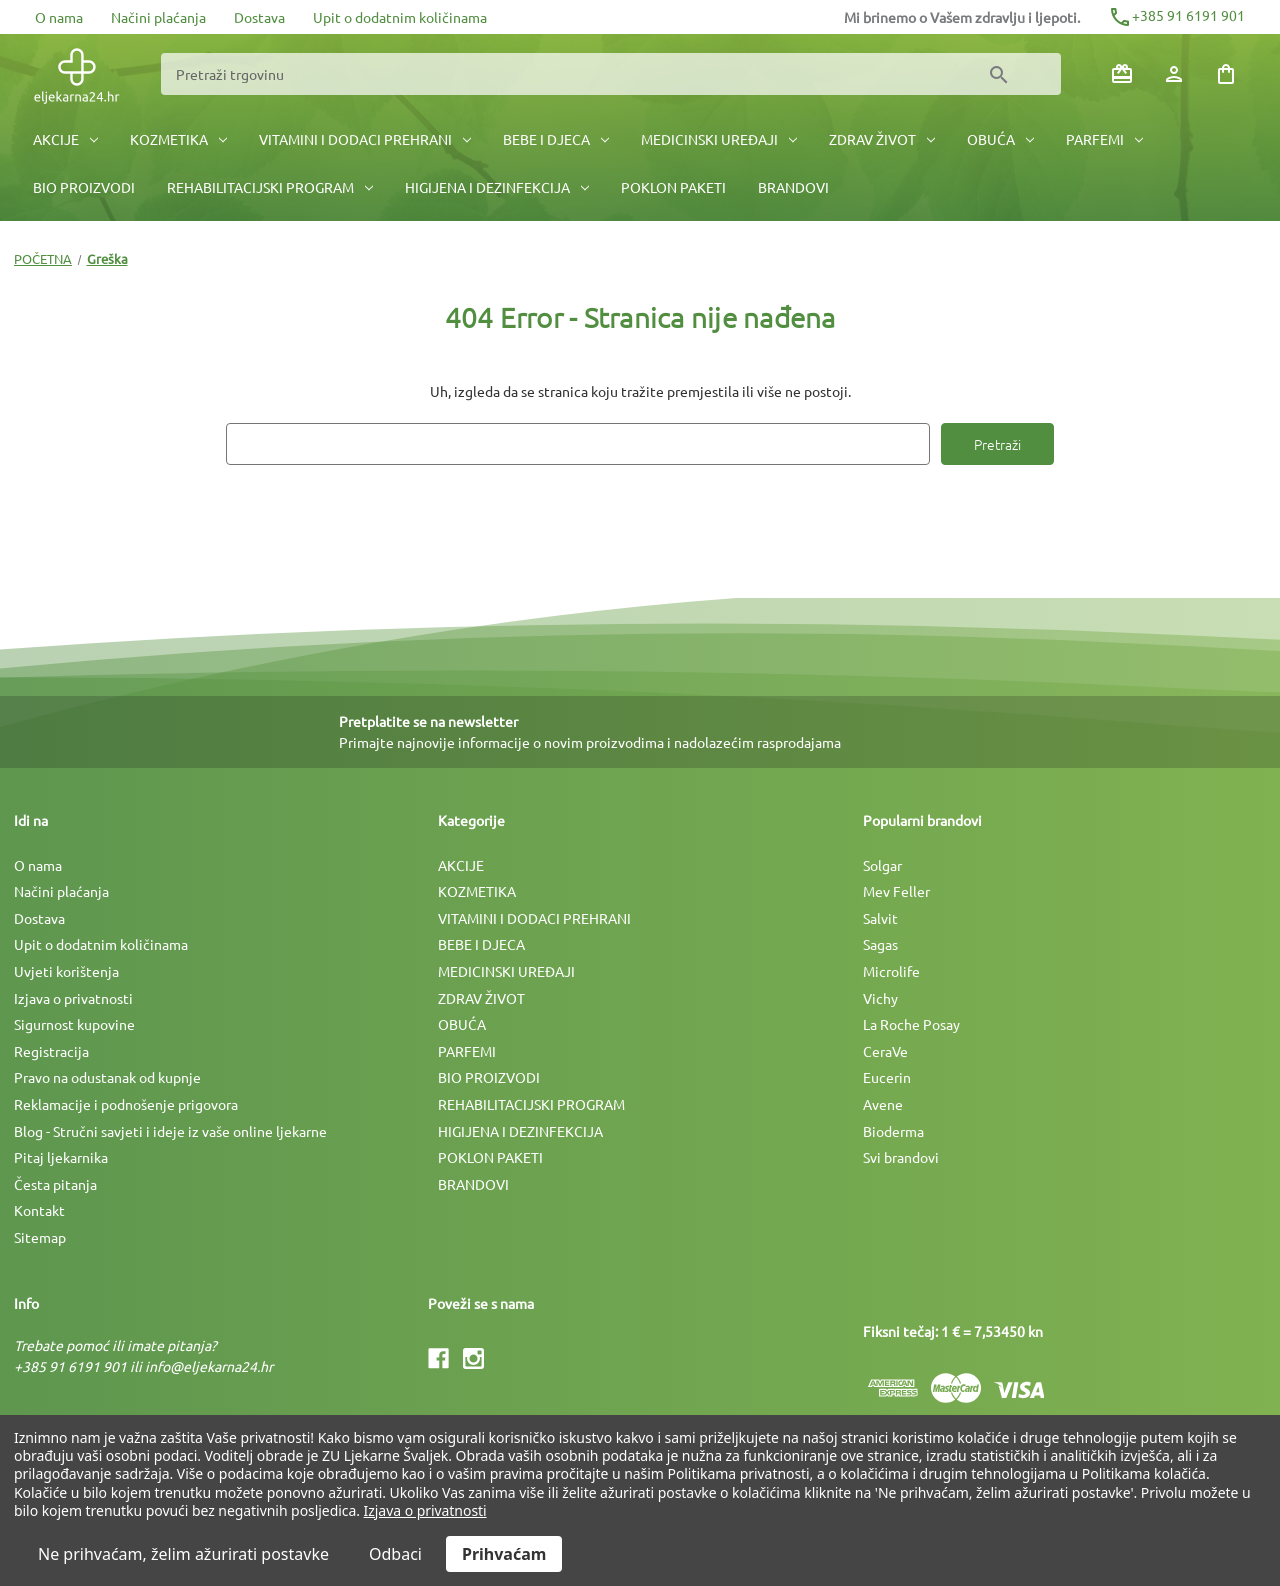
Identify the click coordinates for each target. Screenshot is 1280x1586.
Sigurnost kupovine (74, 1024)
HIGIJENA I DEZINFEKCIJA (497, 187)
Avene (883, 1104)
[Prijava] (1174, 74)
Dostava (259, 17)
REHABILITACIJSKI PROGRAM (270, 187)
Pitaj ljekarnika (61, 1157)
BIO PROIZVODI (84, 187)
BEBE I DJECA (556, 139)
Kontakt (39, 1210)
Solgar (882, 865)
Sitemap (40, 1237)
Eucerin (887, 1077)
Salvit (880, 918)
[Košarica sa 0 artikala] (1226, 74)
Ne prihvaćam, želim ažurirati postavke (183, 1554)
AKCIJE (65, 139)
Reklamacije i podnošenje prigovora (126, 1104)
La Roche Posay (911, 1024)
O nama (59, 17)
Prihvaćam (504, 1554)
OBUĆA (1000, 139)
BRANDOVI (793, 187)
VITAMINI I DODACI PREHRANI (365, 139)
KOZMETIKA (178, 139)
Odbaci (395, 1554)
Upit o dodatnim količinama (400, 17)
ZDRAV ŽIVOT (882, 139)
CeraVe (885, 1051)
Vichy (880, 998)
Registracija (51, 1051)
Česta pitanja (55, 1184)
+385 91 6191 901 (1176, 15)
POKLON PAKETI (673, 187)
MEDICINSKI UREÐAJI (719, 139)
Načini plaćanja (158, 17)
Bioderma (893, 1131)
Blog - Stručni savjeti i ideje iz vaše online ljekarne (170, 1131)
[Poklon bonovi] (1122, 74)
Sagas (880, 944)
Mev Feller (896, 891)
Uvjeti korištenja (66, 971)
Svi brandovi (901, 1157)
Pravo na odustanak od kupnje (107, 1077)
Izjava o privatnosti (73, 998)
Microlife (891, 971)
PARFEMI (1104, 139)
